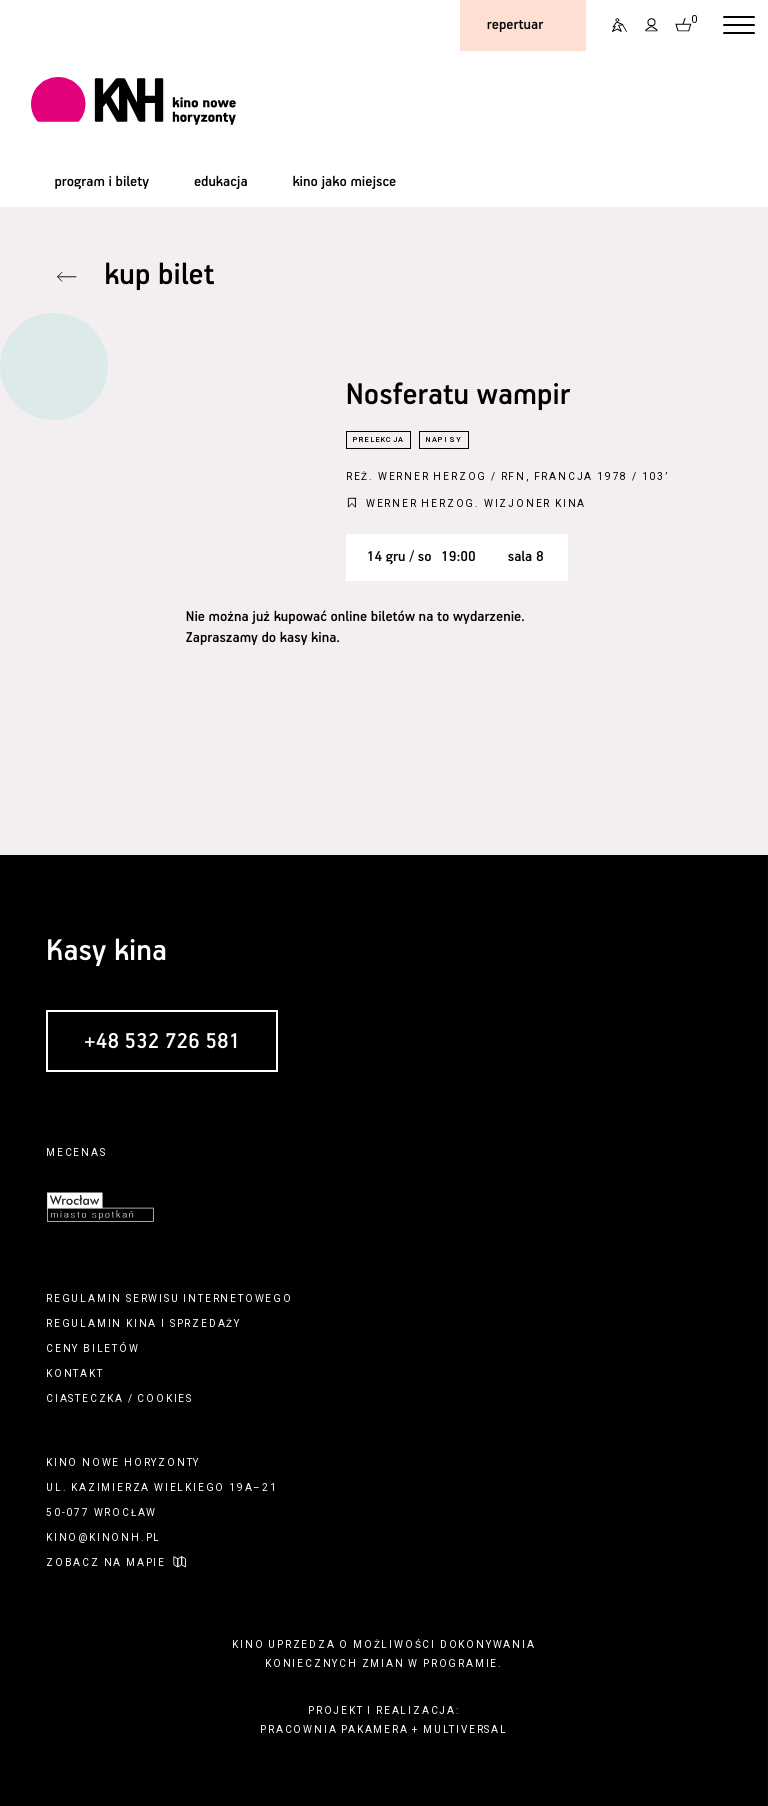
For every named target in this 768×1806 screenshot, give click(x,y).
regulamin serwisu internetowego (169, 1298)
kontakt (75, 1373)
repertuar (515, 25)
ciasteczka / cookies (119, 1398)
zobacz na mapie (106, 1562)
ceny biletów (93, 1348)
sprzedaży (205, 1323)
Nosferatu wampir (458, 396)
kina (141, 1323)
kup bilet (159, 276)
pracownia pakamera (334, 1729)
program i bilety (101, 182)
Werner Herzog (432, 476)
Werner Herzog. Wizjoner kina (476, 503)
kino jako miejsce (344, 182)
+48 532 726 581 (162, 1042)
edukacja (221, 182)
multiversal (465, 1729)
